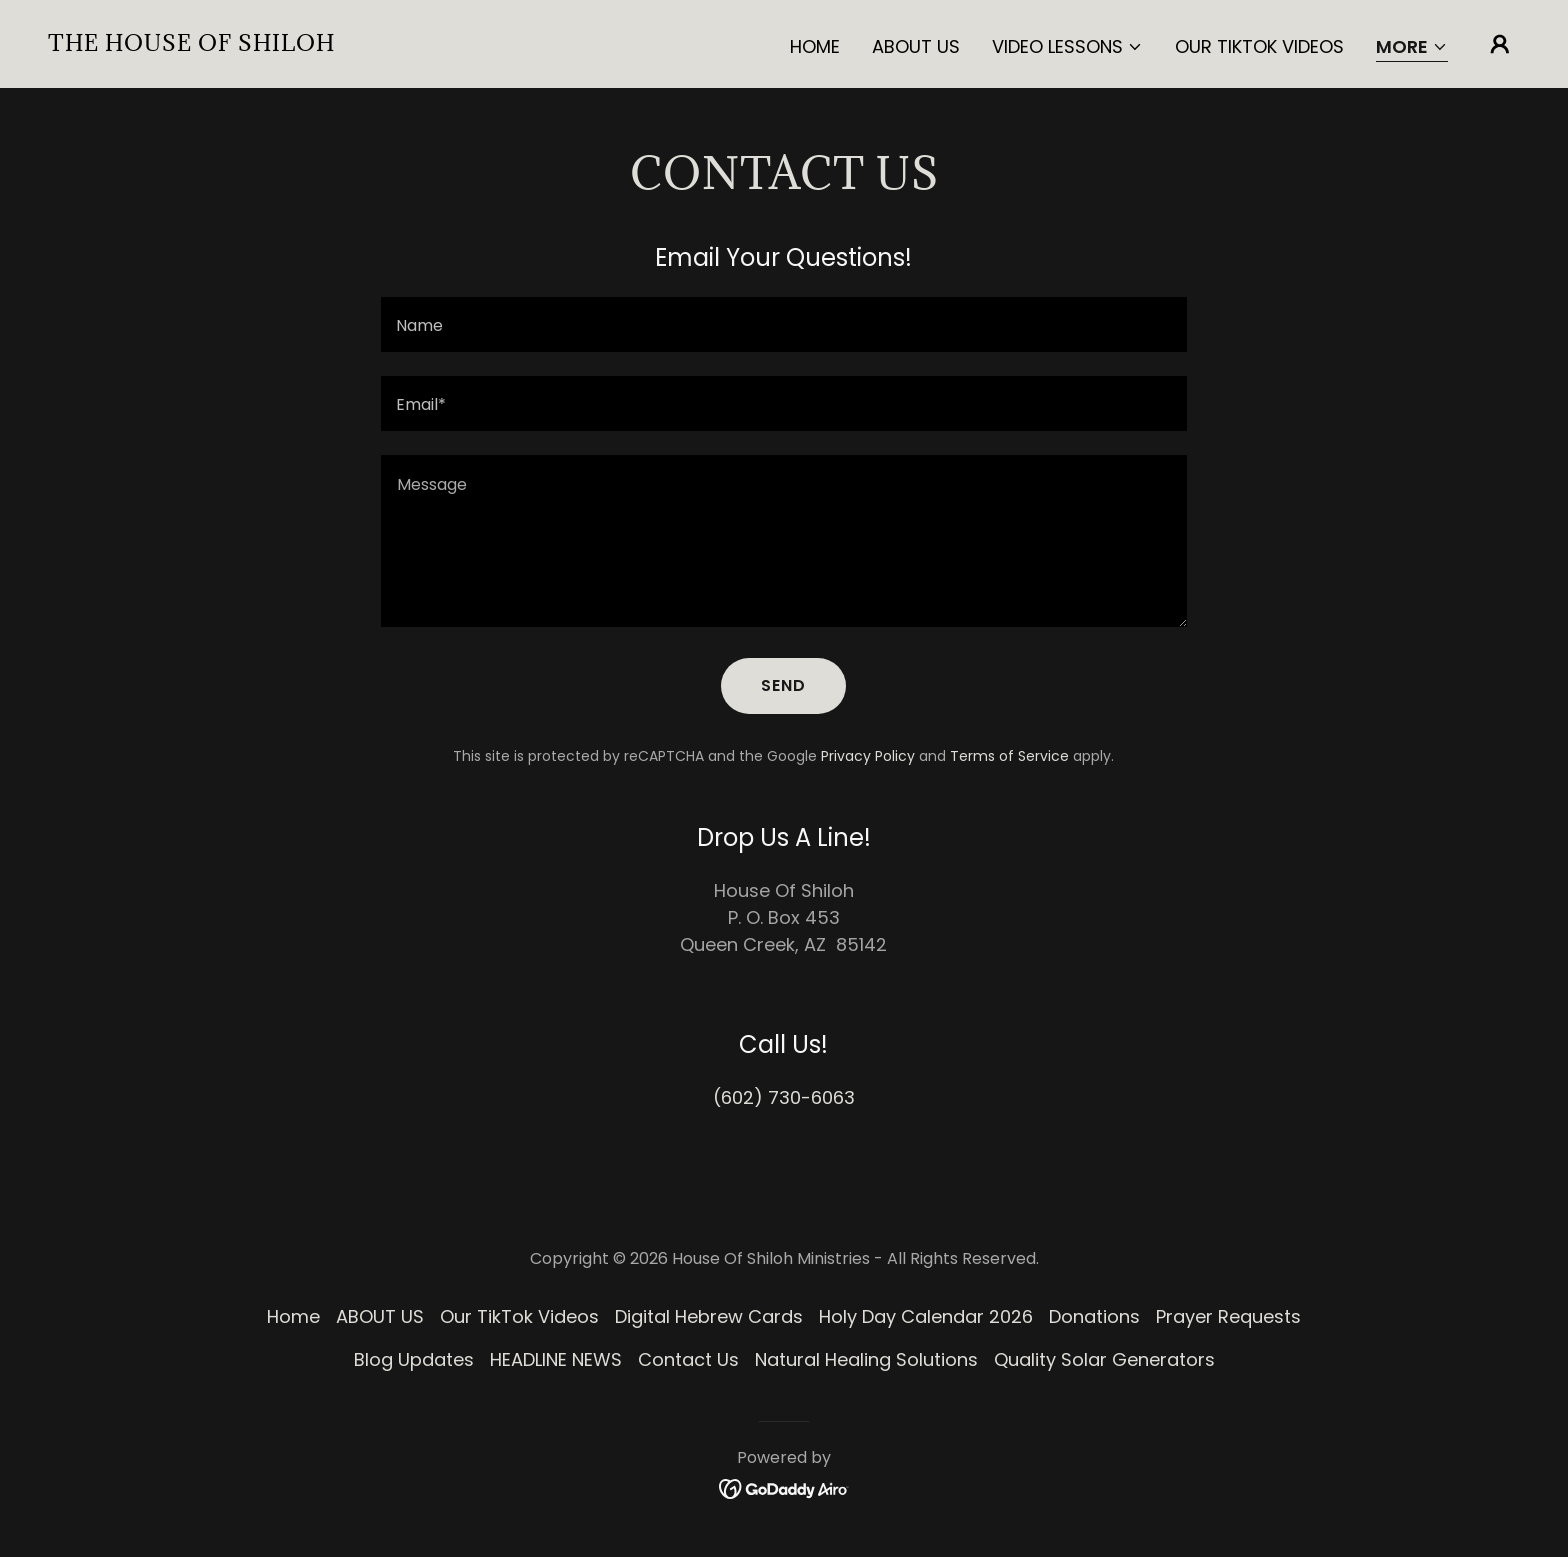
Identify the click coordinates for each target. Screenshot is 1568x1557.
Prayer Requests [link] (1228, 1316)
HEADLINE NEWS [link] (556, 1359)
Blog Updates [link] (414, 1359)
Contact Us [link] (688, 1359)
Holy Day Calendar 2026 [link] (926, 1316)
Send (783, 685)
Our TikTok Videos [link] (1259, 46)
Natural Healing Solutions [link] (866, 1359)
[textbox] (783, 324)
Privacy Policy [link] (868, 756)
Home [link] (815, 46)
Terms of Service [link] (1009, 756)
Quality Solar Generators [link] (1104, 1359)
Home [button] (293, 1316)
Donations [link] (1094, 1316)
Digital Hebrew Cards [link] (709, 1316)
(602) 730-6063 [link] (784, 1097)
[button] (1067, 47)
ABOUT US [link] (916, 46)
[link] (191, 44)
